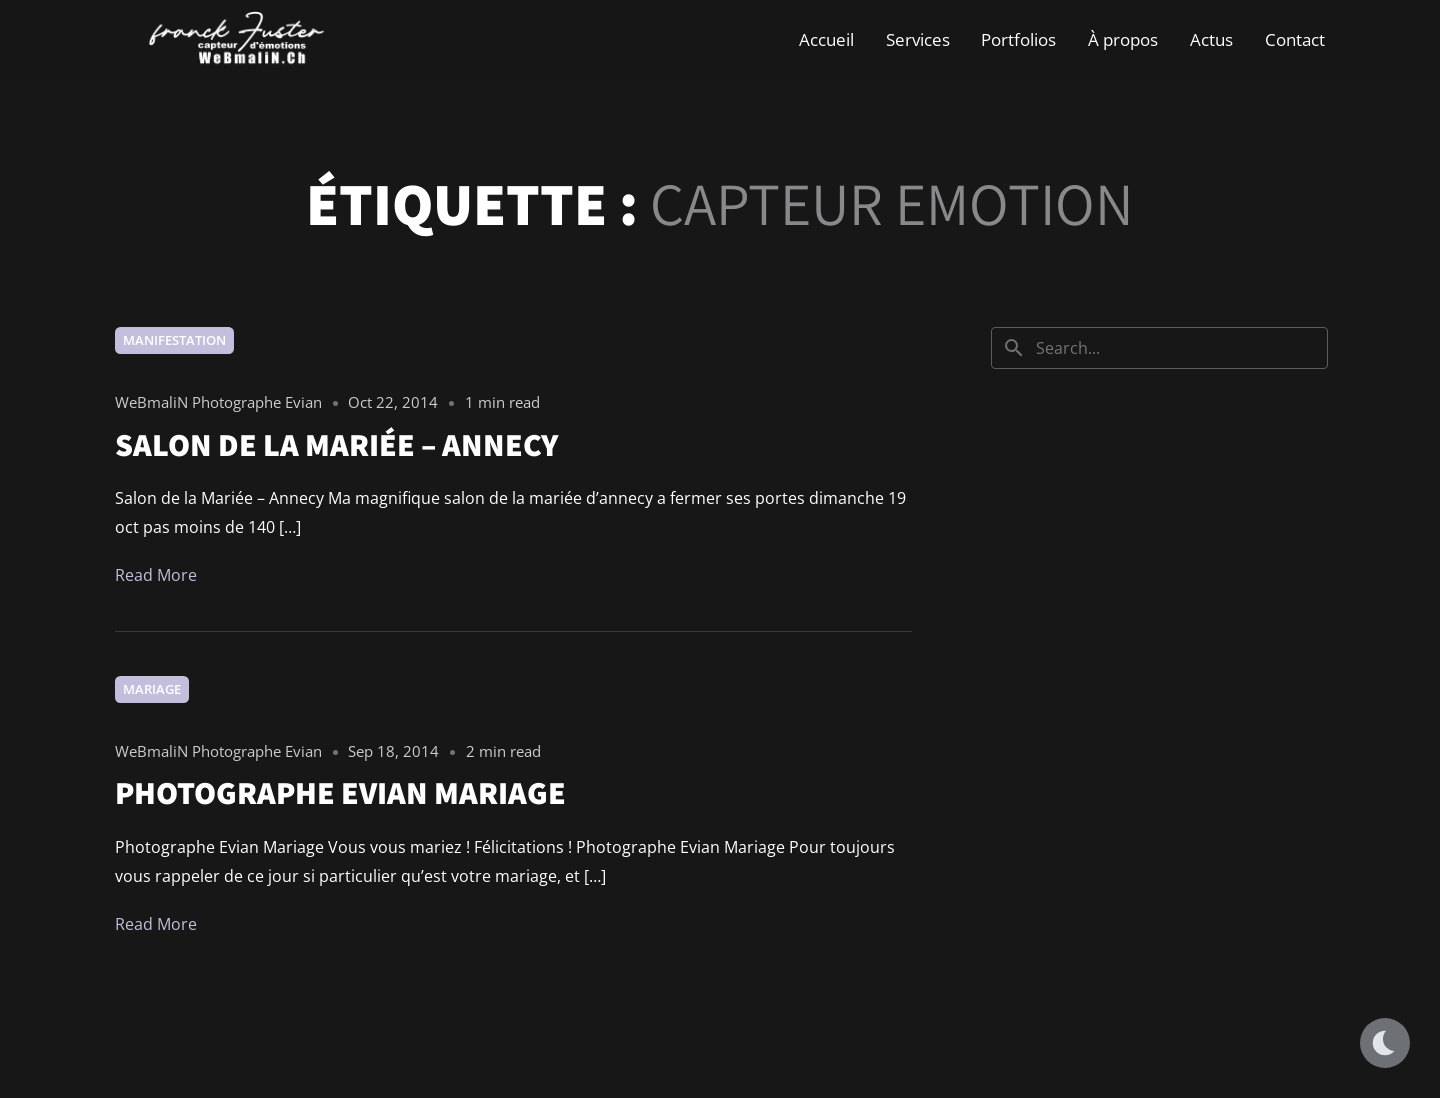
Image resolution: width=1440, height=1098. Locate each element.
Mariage (152, 689)
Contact (1295, 39)
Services (918, 39)
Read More (156, 575)
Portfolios (1018, 39)
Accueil (826, 39)
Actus (1211, 39)
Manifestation (174, 340)
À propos (1123, 39)
